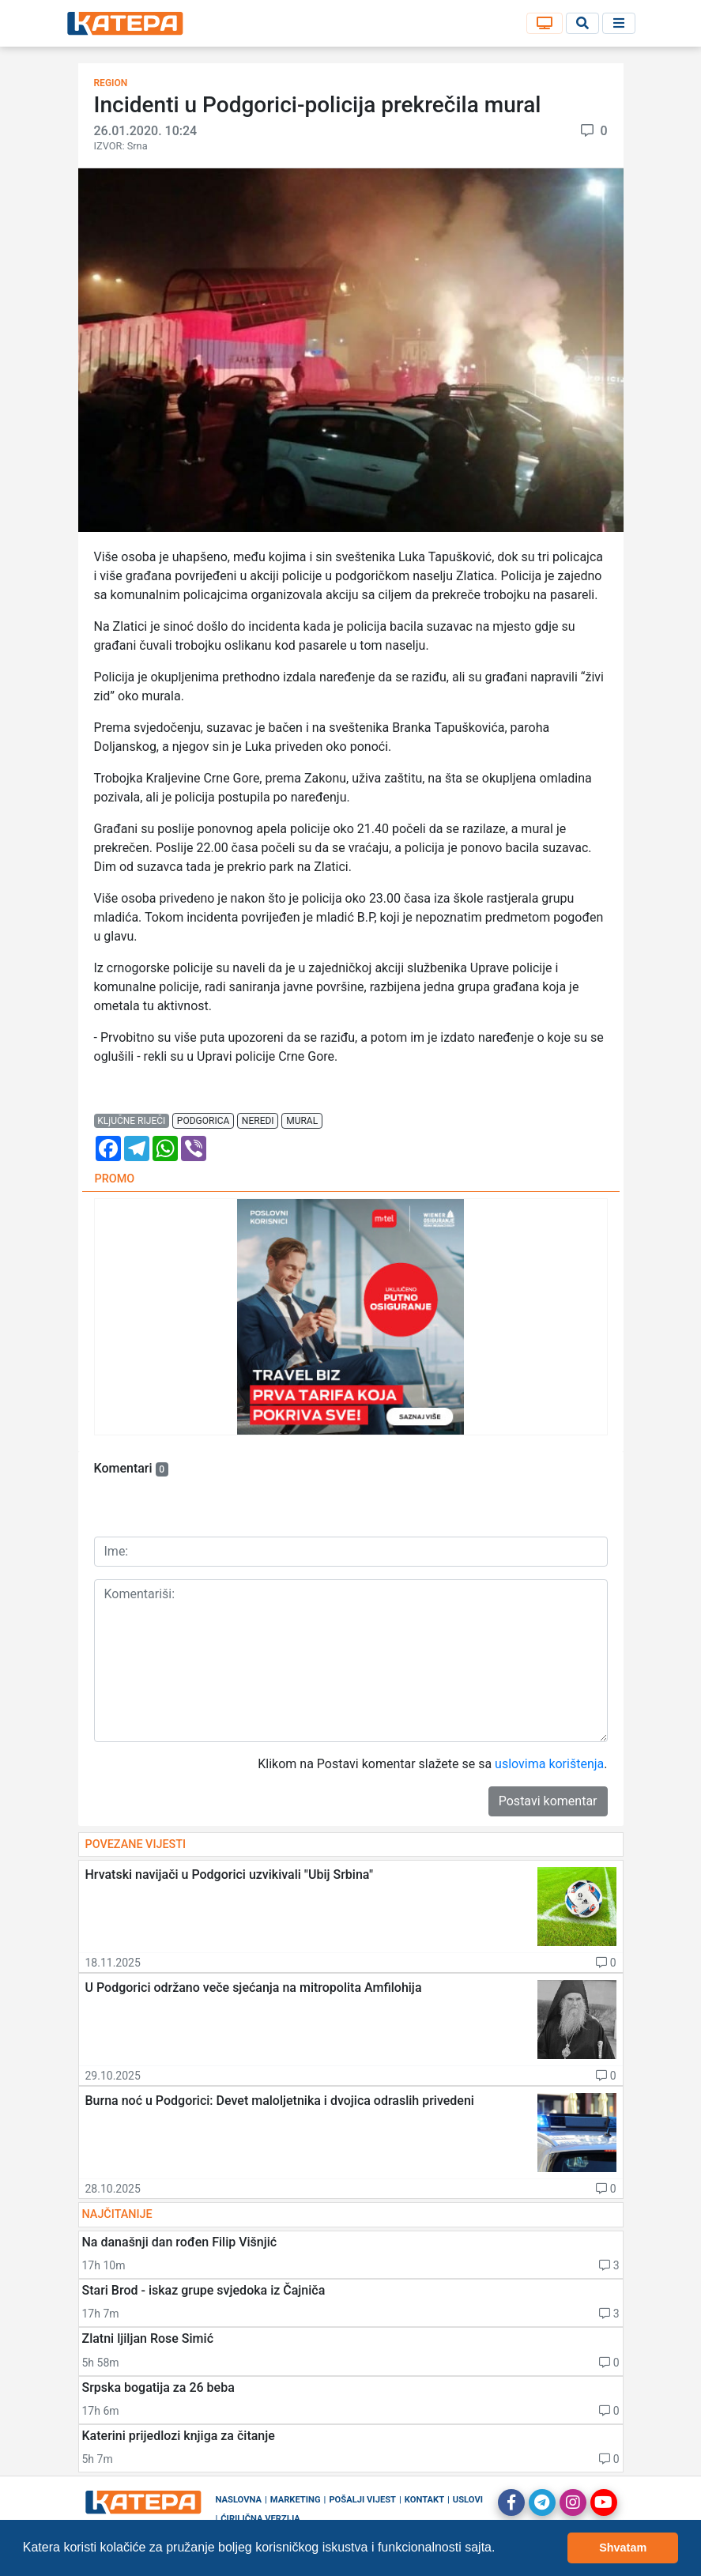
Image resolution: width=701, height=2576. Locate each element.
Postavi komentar (548, 1800)
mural (302, 1120)
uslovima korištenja (549, 1763)
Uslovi (468, 2500)
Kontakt (424, 2500)
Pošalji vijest (362, 2500)
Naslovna (239, 2500)
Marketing (295, 2500)
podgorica (203, 1120)
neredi (258, 1120)
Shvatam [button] (622, 2547)
